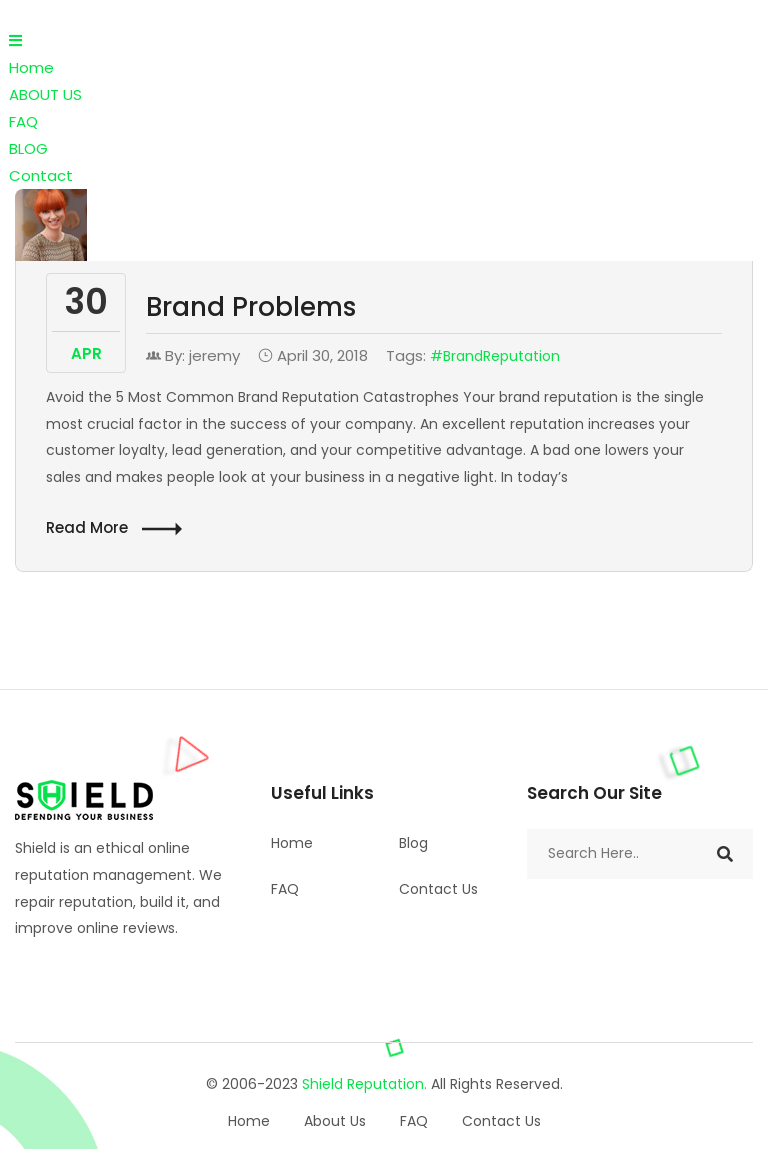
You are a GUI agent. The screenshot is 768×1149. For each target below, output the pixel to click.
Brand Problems (251, 307)
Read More (114, 528)
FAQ (23, 121)
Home (31, 67)
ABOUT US (45, 94)
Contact (41, 175)
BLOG (28, 148)
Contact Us (438, 889)
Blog (413, 843)
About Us (335, 1121)
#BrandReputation (495, 356)
